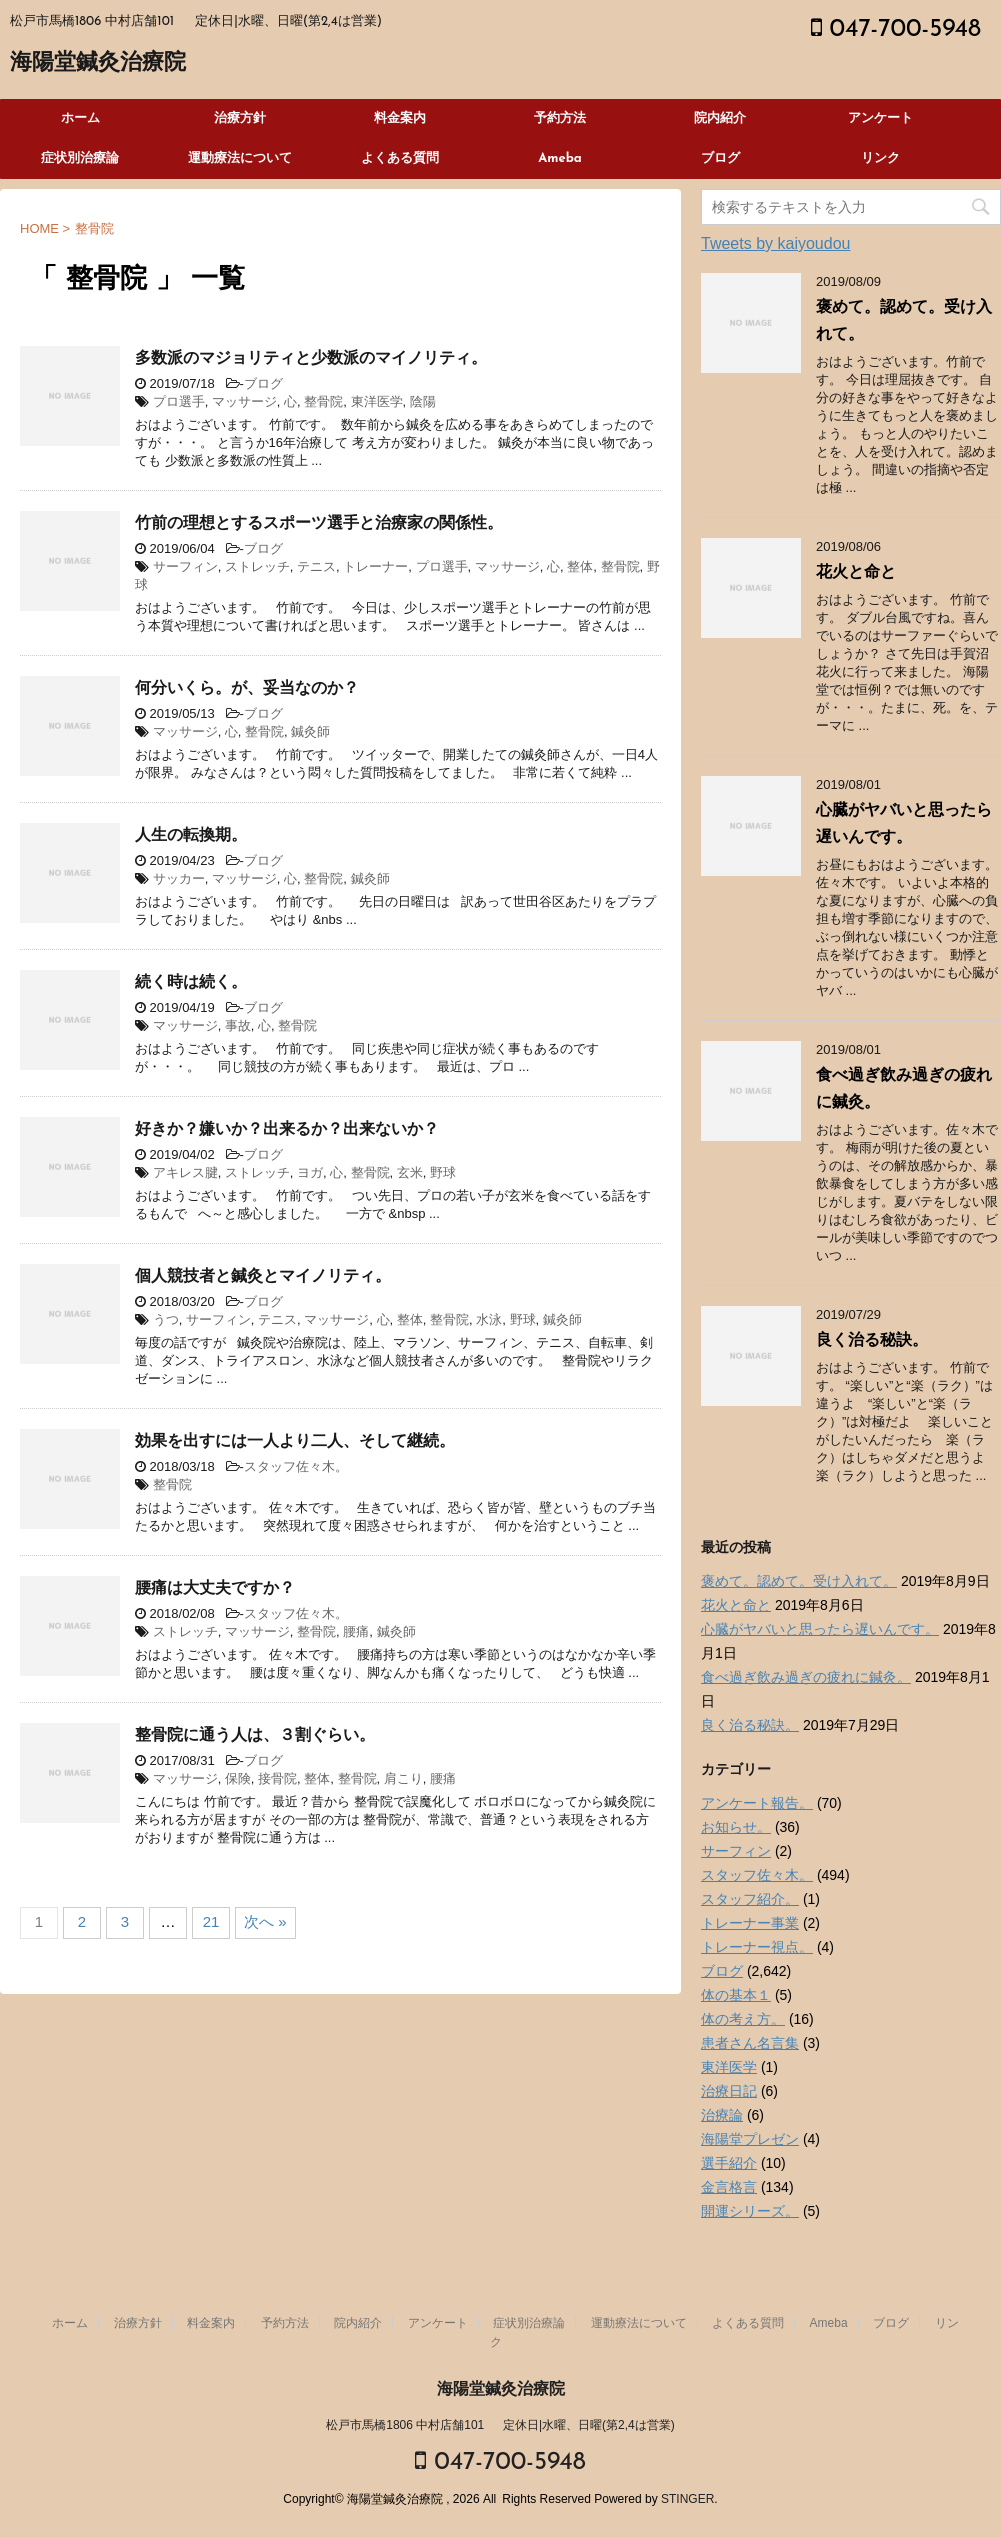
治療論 (722, 2115)
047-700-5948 (896, 29)
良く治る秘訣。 (872, 1341)
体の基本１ (736, 1995)
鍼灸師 (310, 731)
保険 (238, 1778)
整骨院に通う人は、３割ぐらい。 (255, 1736)
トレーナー (375, 566)
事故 (238, 1025)
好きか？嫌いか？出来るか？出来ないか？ (287, 1130)
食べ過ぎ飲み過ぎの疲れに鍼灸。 (806, 1677)
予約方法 (560, 118)
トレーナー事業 (750, 1923)
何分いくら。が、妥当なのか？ (247, 689)
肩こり (403, 1778)
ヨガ (310, 1172)
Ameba (560, 158)
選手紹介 (729, 2163)
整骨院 (323, 401)
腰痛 (356, 1631)
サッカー (179, 878)
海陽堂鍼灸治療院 (98, 63)
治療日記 (729, 2091)
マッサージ (244, 401)
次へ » (265, 1921)
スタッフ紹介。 (750, 1899)
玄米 (410, 1172)
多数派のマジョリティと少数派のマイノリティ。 (311, 359)
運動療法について (240, 158)
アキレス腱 (185, 1172)
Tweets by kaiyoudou (775, 243)
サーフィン (185, 566)
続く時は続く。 (191, 983)
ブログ (720, 158)
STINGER (687, 2499)
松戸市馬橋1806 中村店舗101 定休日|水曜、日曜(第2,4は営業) (500, 2425)
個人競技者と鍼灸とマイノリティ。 (263, 1277)
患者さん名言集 (750, 2043)
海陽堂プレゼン (750, 2139)
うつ (166, 1319)
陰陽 (423, 401)
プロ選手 (179, 401)
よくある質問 (400, 158)
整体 (580, 566)
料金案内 (400, 118)
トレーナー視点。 (757, 1947)
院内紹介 (720, 118)
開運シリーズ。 (750, 2211)
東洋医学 (377, 401)
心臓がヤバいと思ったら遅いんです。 (820, 1629)
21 (211, 1921)
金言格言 (729, 2187)
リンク (880, 158)
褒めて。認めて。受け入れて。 (799, 1581)
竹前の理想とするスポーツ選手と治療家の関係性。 (319, 524)
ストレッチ (257, 566)
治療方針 (240, 118)
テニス (316, 566)
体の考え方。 (743, 2019)
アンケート (880, 118)
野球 (443, 1172)
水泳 (489, 1319)
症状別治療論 (80, 158)
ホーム (80, 118)
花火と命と (856, 573)
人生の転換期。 (191, 836)
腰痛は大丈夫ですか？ (215, 1589)
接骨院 (277, 1778)
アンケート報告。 (757, 1803)
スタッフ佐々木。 (296, 1466)
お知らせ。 (736, 1827)
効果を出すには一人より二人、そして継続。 (295, 1442)
